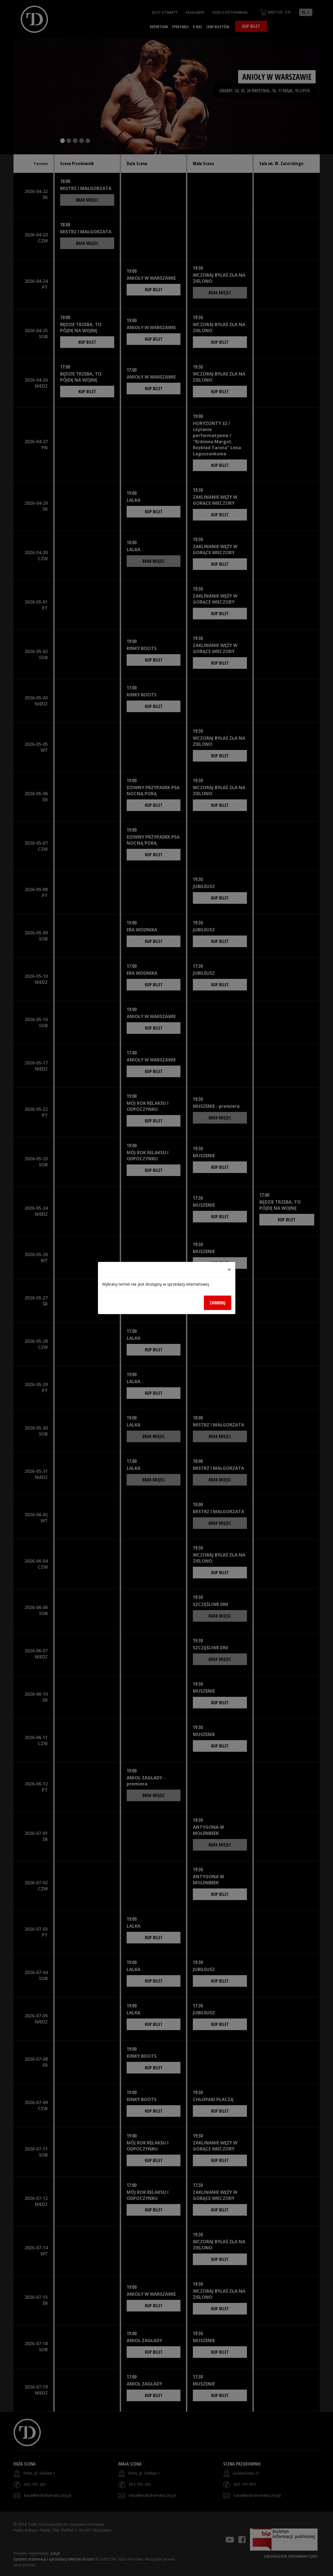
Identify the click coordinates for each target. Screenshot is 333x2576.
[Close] (229, 1269)
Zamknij (217, 1303)
